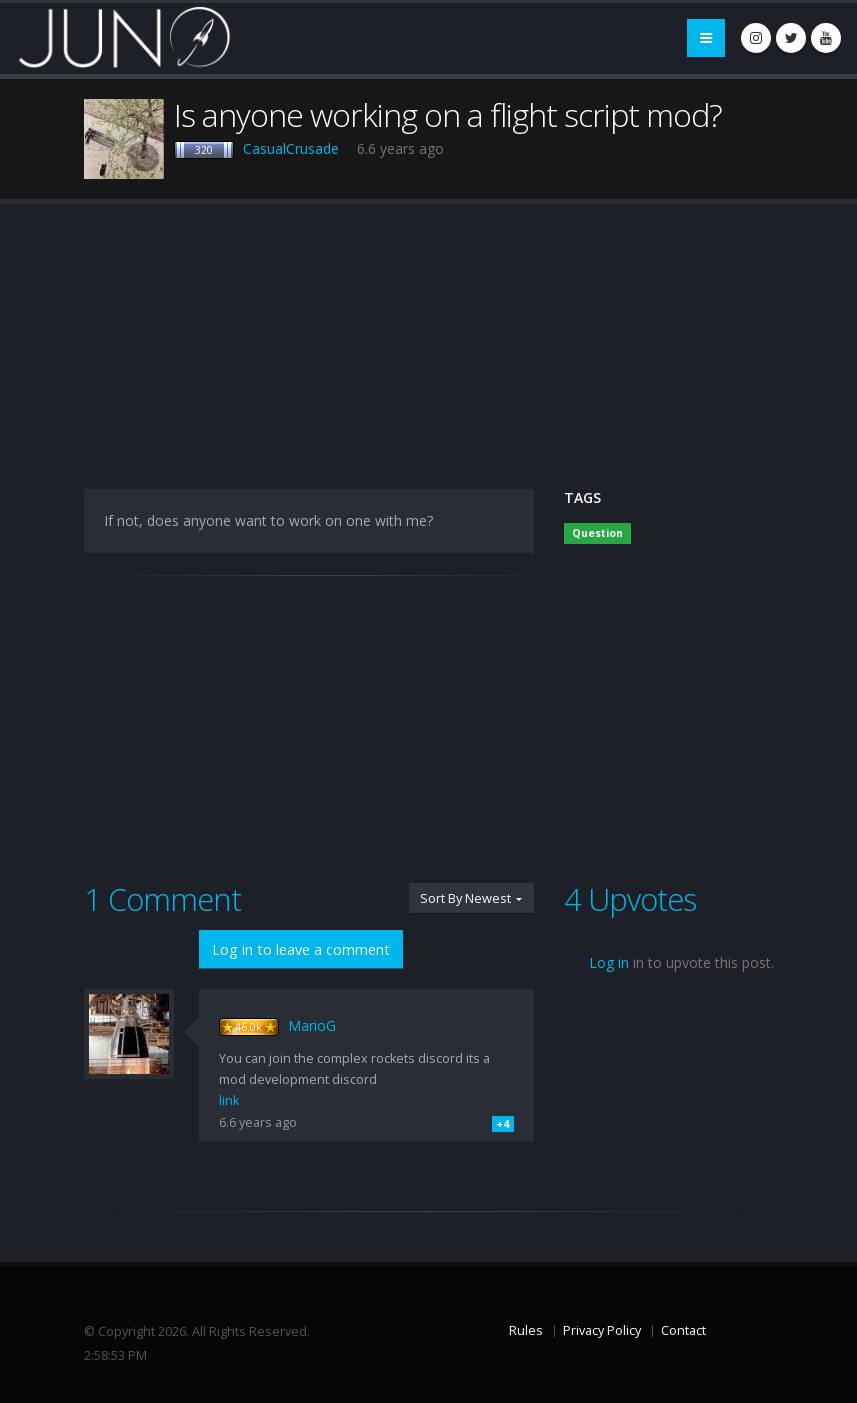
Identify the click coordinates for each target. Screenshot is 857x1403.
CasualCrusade (291, 148)
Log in (609, 962)
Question (597, 533)
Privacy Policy (602, 1330)
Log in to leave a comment (301, 949)
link (229, 1100)
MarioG (312, 1025)
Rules (526, 1330)
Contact (683, 1330)
